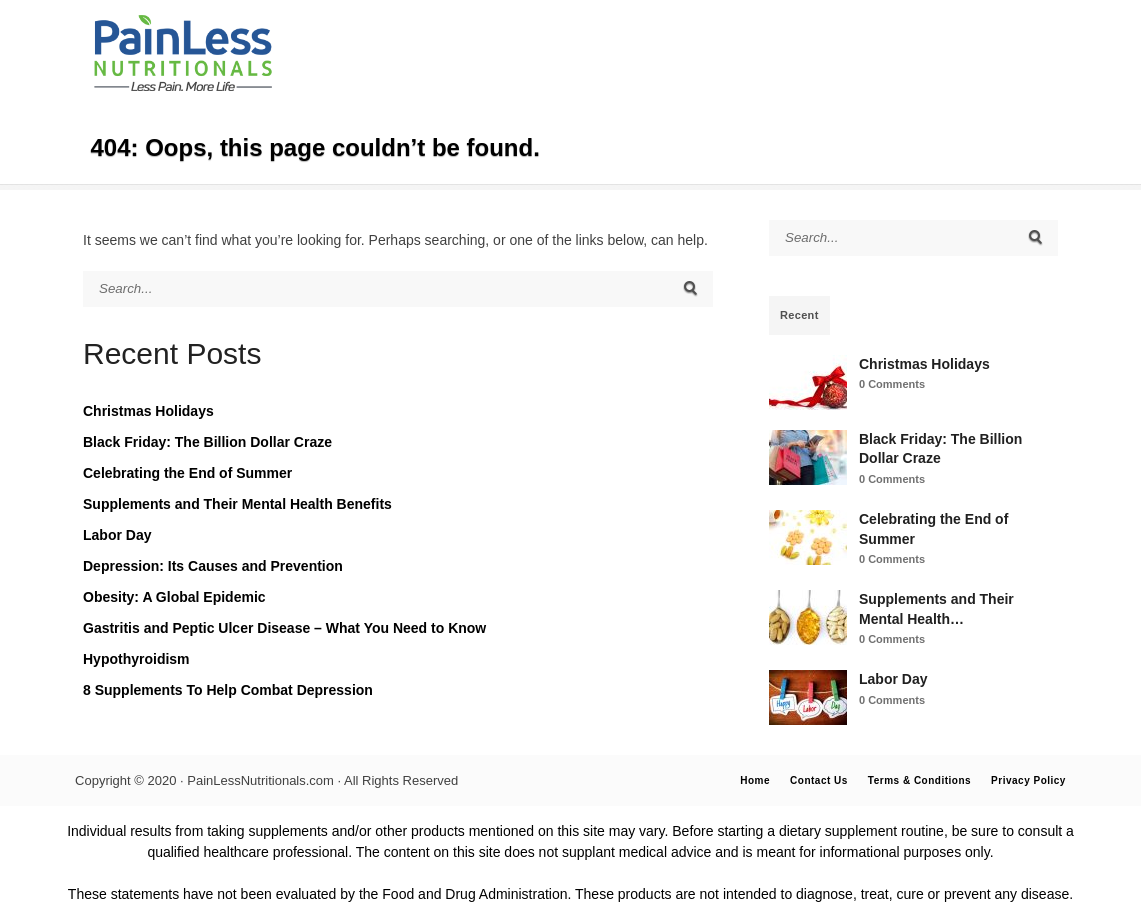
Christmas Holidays (148, 411)
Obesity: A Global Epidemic (174, 597)
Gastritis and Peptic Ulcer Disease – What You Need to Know (284, 628)
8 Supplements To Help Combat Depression (228, 690)
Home (755, 780)
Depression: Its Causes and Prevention (213, 566)
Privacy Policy (1028, 780)
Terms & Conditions (919, 780)
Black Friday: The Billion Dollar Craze (207, 442)
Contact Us (819, 780)
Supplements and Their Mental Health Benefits (237, 504)
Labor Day (117, 535)
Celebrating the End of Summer (187, 473)
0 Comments (892, 384)
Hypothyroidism (136, 659)
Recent (799, 315)
